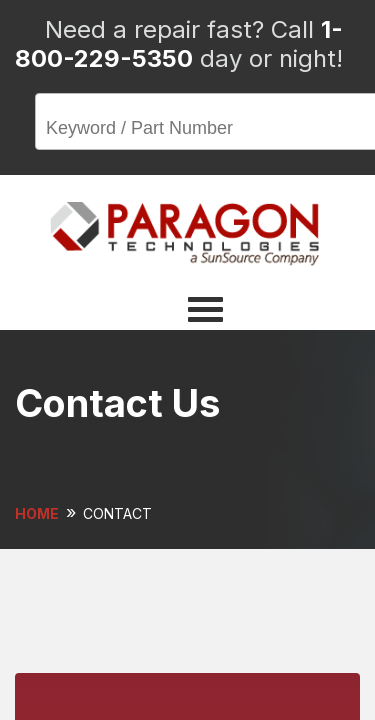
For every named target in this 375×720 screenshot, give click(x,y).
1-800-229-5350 (179, 44)
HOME (37, 513)
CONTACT (117, 513)
